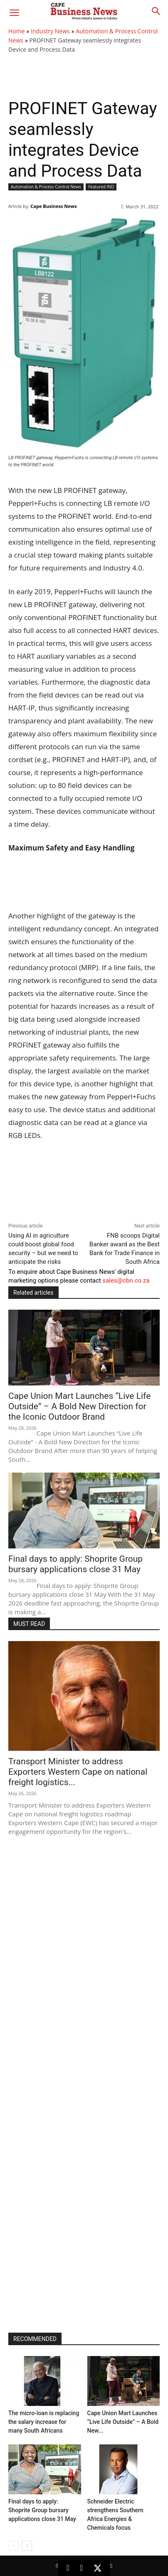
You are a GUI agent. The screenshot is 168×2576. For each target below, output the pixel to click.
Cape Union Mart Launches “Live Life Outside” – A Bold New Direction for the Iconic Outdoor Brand (79, 1406)
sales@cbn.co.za (125, 1280)
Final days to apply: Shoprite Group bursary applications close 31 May (75, 1564)
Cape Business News (53, 206)
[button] (14, 13)
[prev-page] (13, 2546)
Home (16, 31)
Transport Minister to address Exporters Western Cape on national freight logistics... (77, 1771)
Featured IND (101, 186)
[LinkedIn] (68, 2567)
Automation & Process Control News (46, 186)
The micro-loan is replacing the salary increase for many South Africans (43, 2422)
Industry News (50, 31)
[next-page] (27, 2546)
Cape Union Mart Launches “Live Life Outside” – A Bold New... (123, 2422)
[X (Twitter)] (97, 2567)
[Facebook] (81, 2567)
